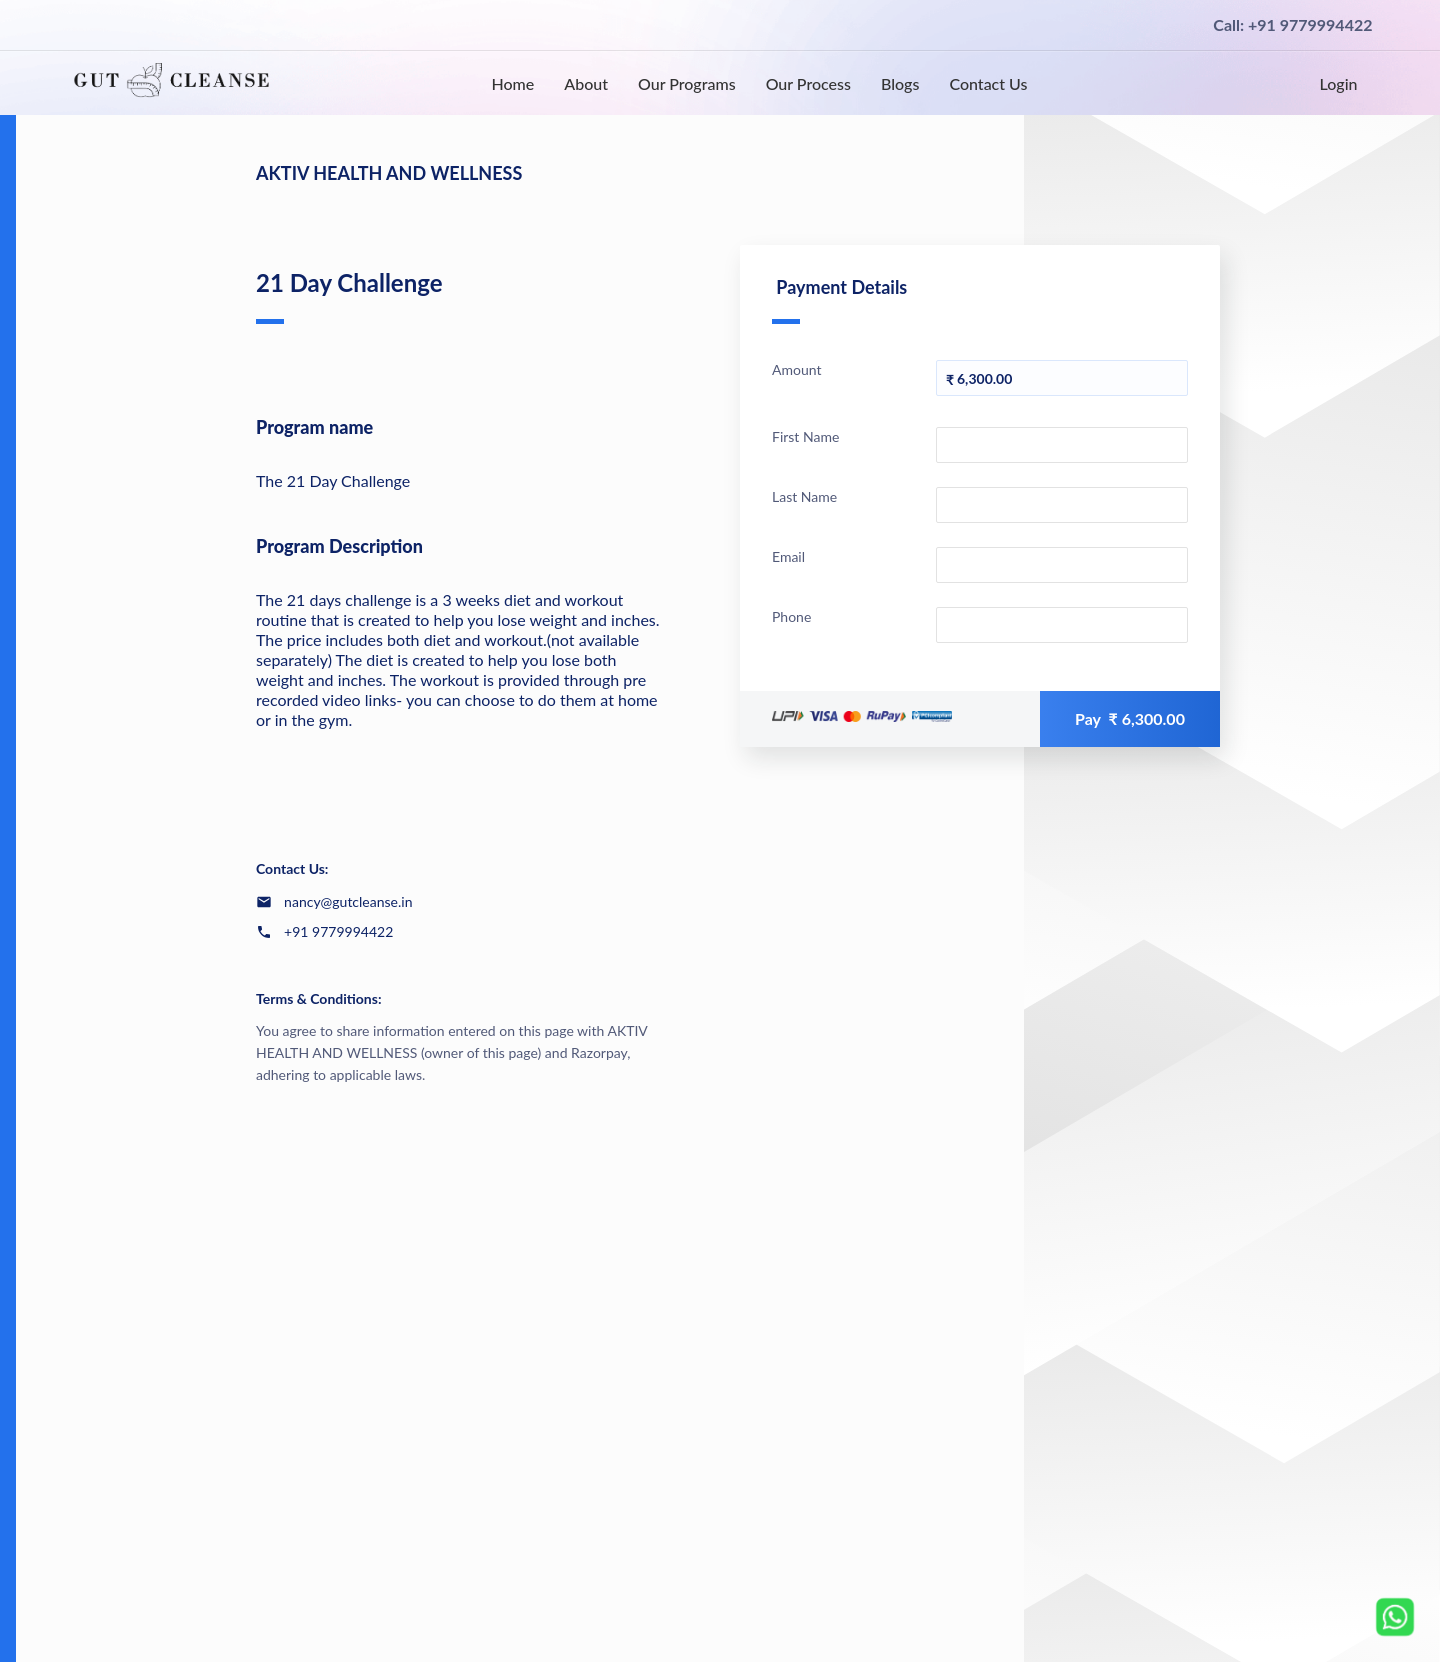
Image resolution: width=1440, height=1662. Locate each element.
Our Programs (687, 83)
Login (1339, 83)
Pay (1130, 719)
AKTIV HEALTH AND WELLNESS (389, 173)
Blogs (900, 83)
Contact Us (988, 83)
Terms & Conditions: (318, 998)
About (586, 83)
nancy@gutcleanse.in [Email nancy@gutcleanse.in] (348, 901)
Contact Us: (292, 868)
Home (512, 83)
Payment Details (839, 300)
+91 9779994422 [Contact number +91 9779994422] (338, 931)
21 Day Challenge (349, 296)
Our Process (808, 83)
